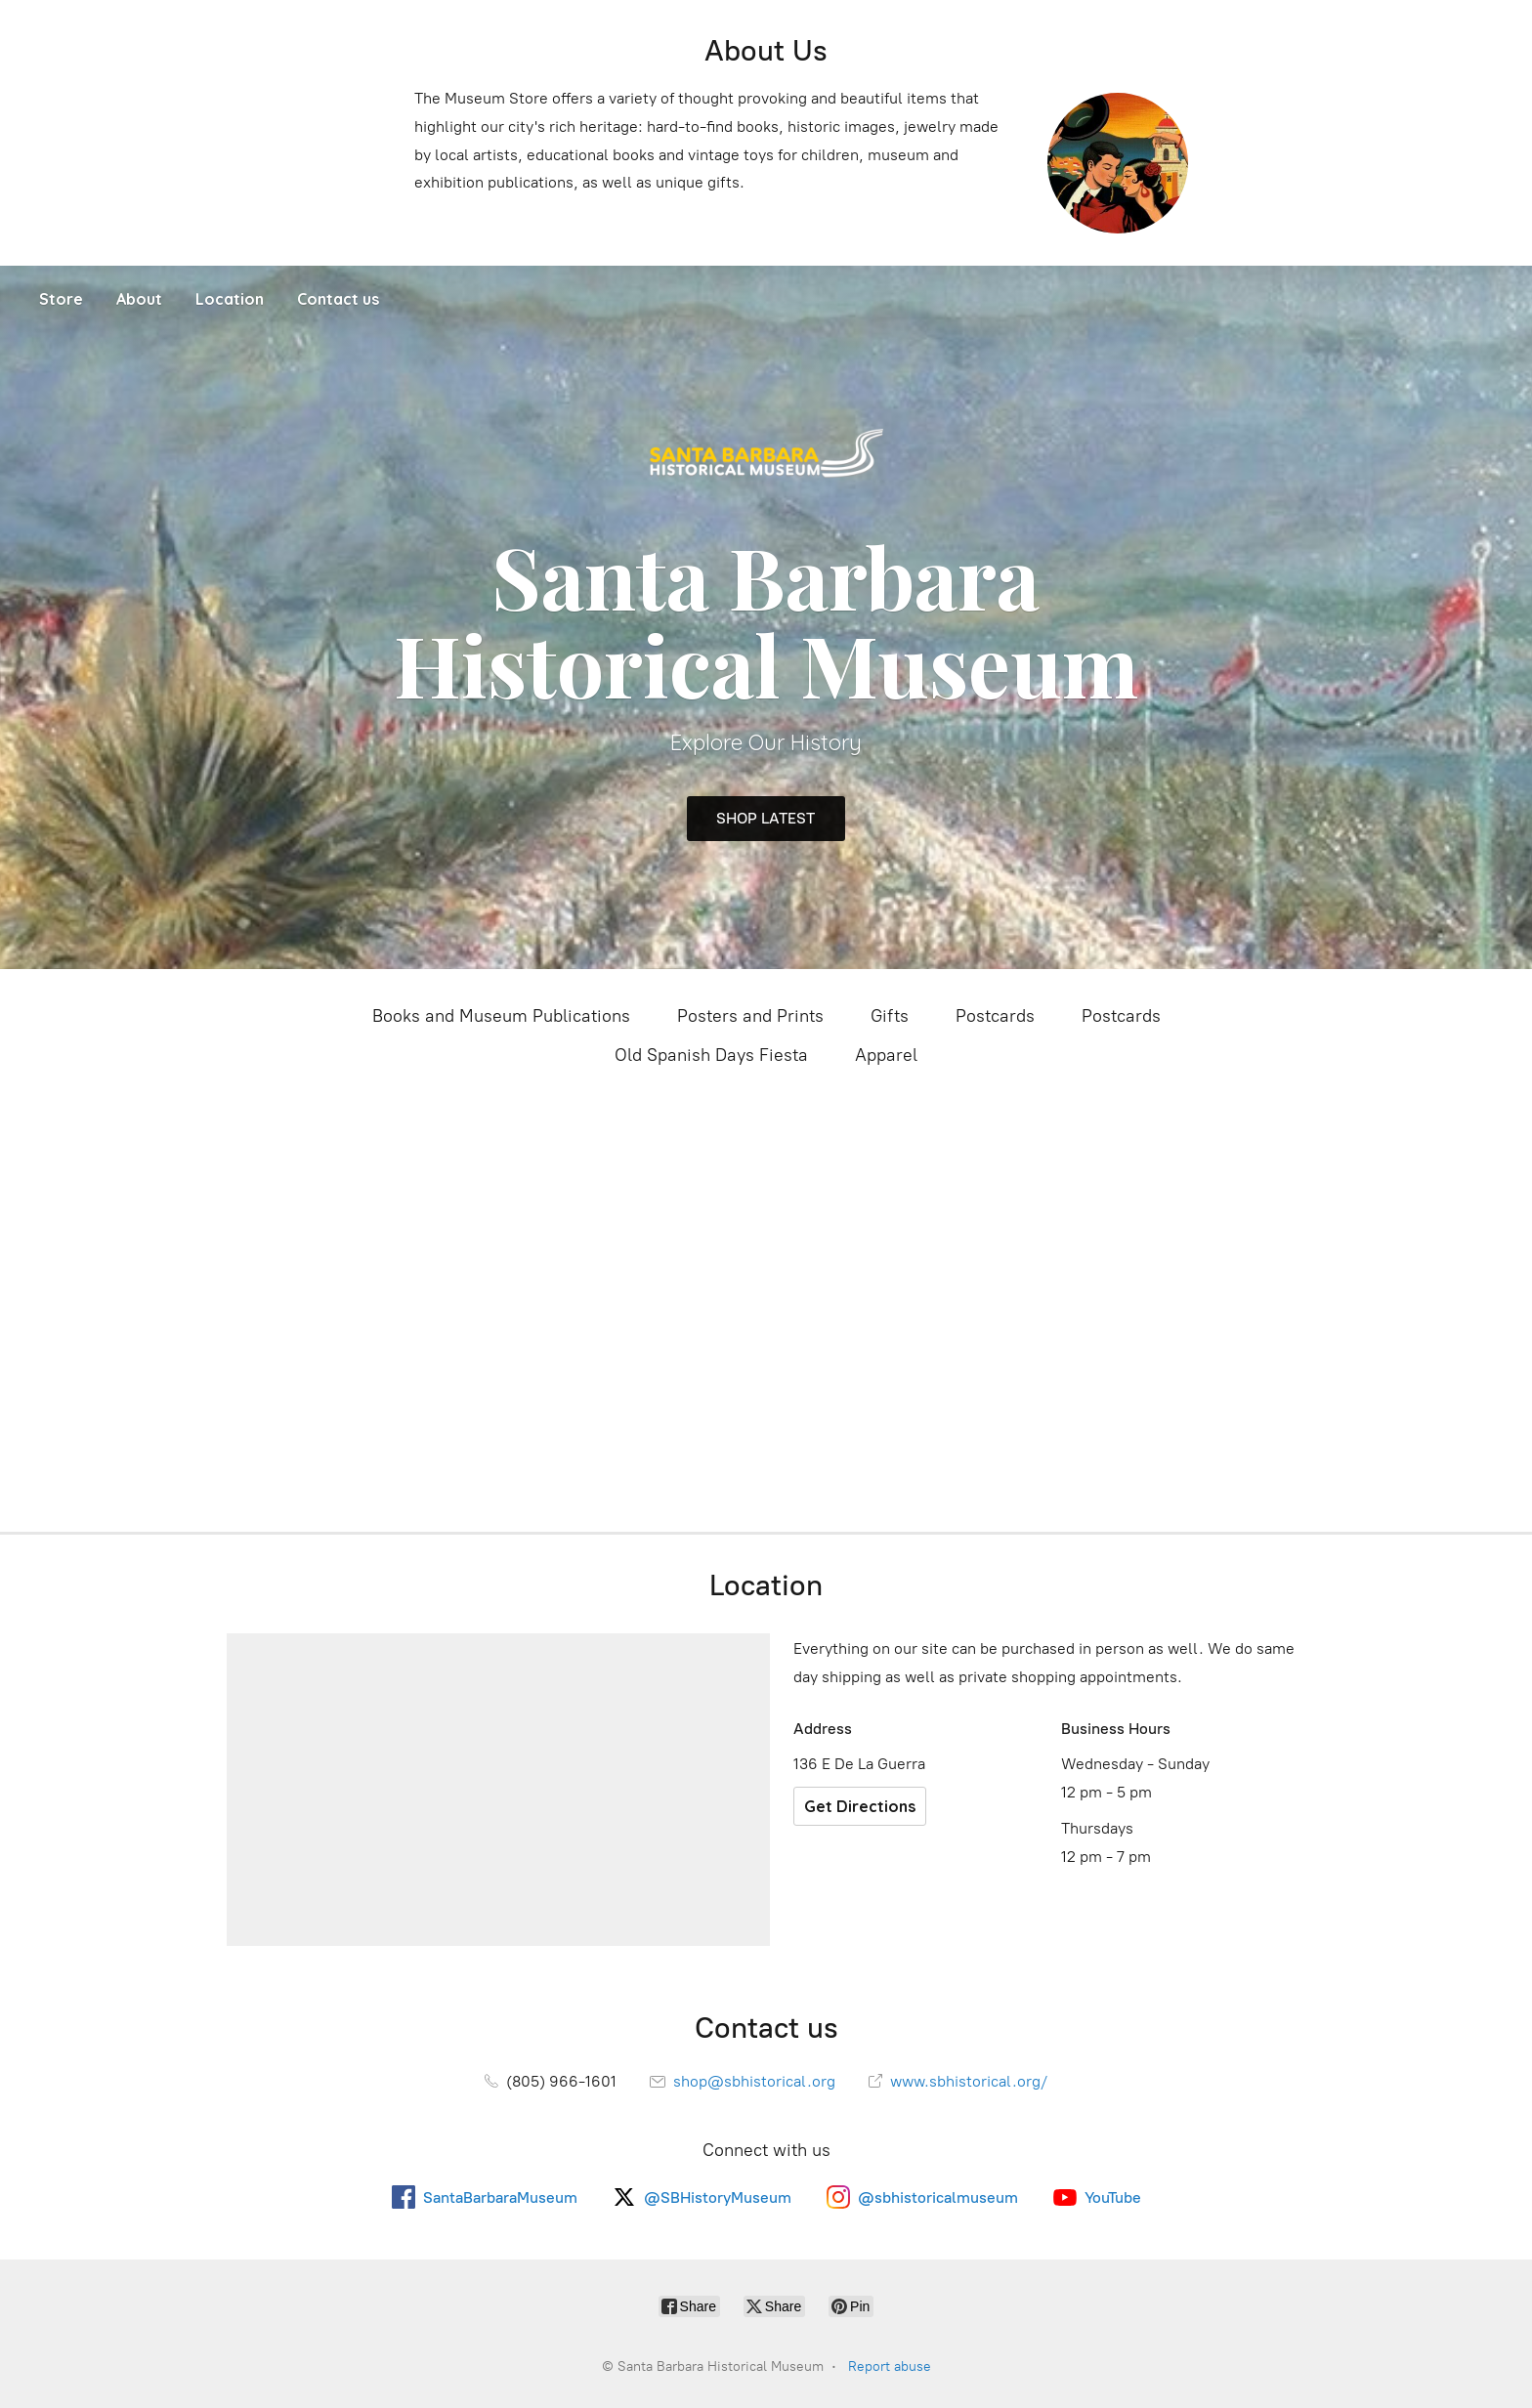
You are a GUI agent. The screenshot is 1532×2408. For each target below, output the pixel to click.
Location (229, 299)
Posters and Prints (750, 1016)
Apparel (886, 1055)
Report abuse (889, 2366)
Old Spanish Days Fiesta (711, 1055)
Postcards (995, 1016)
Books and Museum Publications (501, 1016)
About (139, 299)
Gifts (890, 1016)
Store (61, 299)
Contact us (338, 299)
